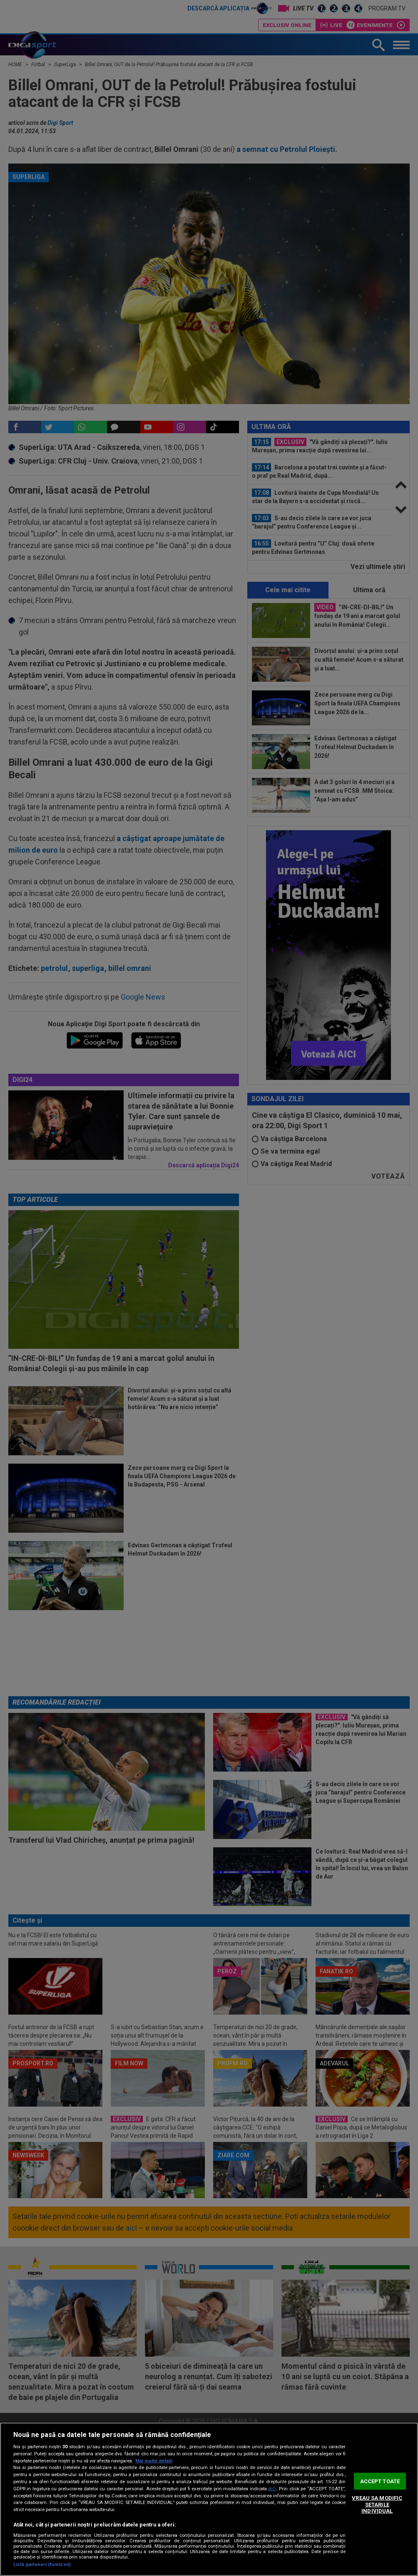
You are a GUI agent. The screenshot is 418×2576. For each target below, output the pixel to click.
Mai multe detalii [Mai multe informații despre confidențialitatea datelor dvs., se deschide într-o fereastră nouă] (153, 2461)
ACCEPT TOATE (380, 2481)
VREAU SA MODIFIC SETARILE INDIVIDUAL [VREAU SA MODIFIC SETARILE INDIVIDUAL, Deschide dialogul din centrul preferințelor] (377, 2504)
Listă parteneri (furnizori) (42, 2564)
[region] (209, 2499)
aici (272, 2489)
